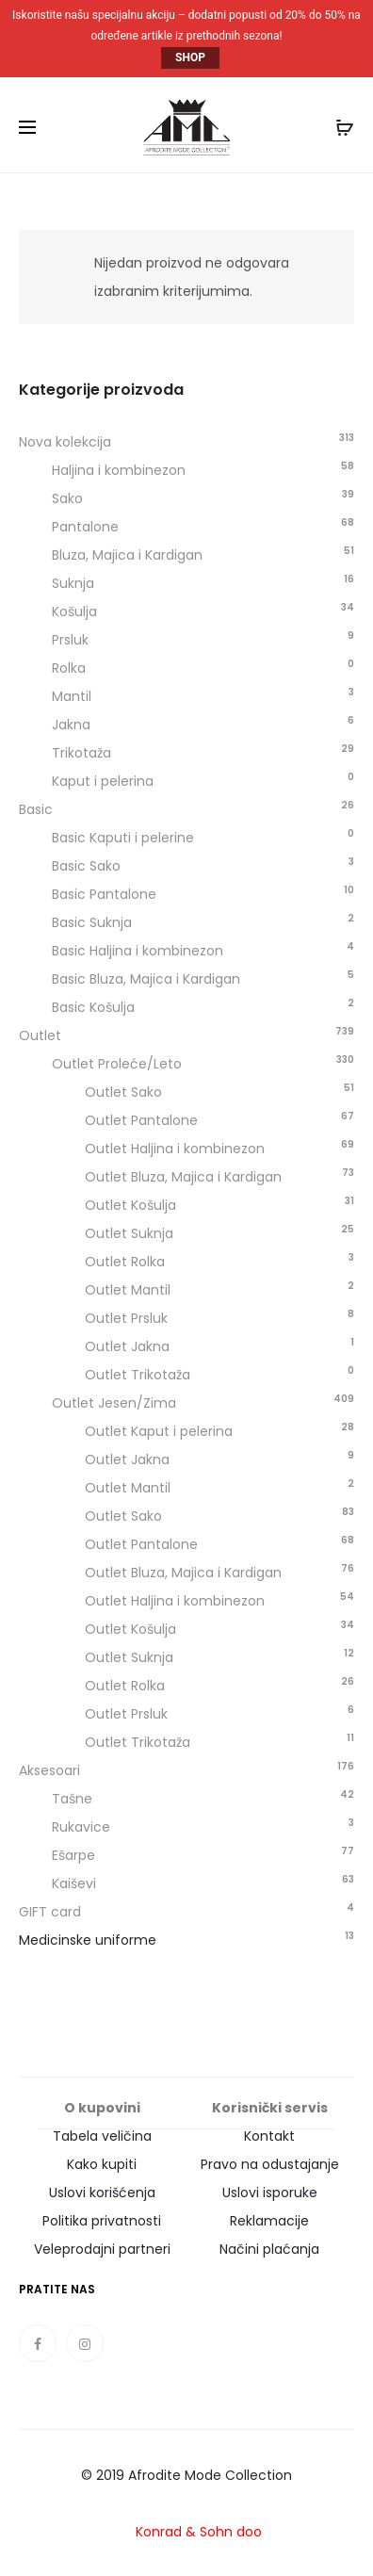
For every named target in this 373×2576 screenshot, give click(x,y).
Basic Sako (86, 865)
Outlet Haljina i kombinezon (175, 1148)
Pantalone (85, 526)
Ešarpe (73, 1855)
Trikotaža (81, 752)
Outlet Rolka (125, 1261)
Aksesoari (49, 1770)
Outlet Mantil (127, 1289)
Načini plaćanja (269, 2249)
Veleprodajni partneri (102, 2249)
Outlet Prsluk (126, 1318)
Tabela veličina (102, 2136)
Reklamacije (269, 2220)
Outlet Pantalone (141, 1120)
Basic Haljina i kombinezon (137, 950)
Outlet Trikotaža (137, 1374)
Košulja (74, 611)
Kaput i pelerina (103, 781)
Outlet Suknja (129, 1233)
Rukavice (81, 1827)
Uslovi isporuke (269, 2192)
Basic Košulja (93, 1007)
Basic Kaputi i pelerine (123, 837)
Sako (67, 498)
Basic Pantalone (104, 894)
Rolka (69, 668)
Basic (36, 809)
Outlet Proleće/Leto (117, 1063)
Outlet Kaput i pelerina (159, 1431)
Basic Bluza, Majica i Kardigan (146, 979)
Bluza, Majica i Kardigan (127, 555)
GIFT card (50, 1911)
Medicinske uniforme (87, 1940)
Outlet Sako (123, 1092)
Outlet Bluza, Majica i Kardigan (183, 1176)
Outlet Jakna (127, 1346)
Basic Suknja (92, 922)
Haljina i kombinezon (119, 470)
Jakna (71, 724)
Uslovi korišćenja (102, 2192)
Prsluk (70, 639)
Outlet (40, 1035)
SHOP (190, 58)
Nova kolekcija (65, 441)
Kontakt (269, 2136)
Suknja (73, 583)
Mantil (71, 696)
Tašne (72, 1798)
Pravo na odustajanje (270, 2164)
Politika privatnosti (101, 2220)
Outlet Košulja (130, 1205)
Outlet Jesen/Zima (114, 1403)
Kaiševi (74, 1883)
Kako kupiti (102, 2164)
